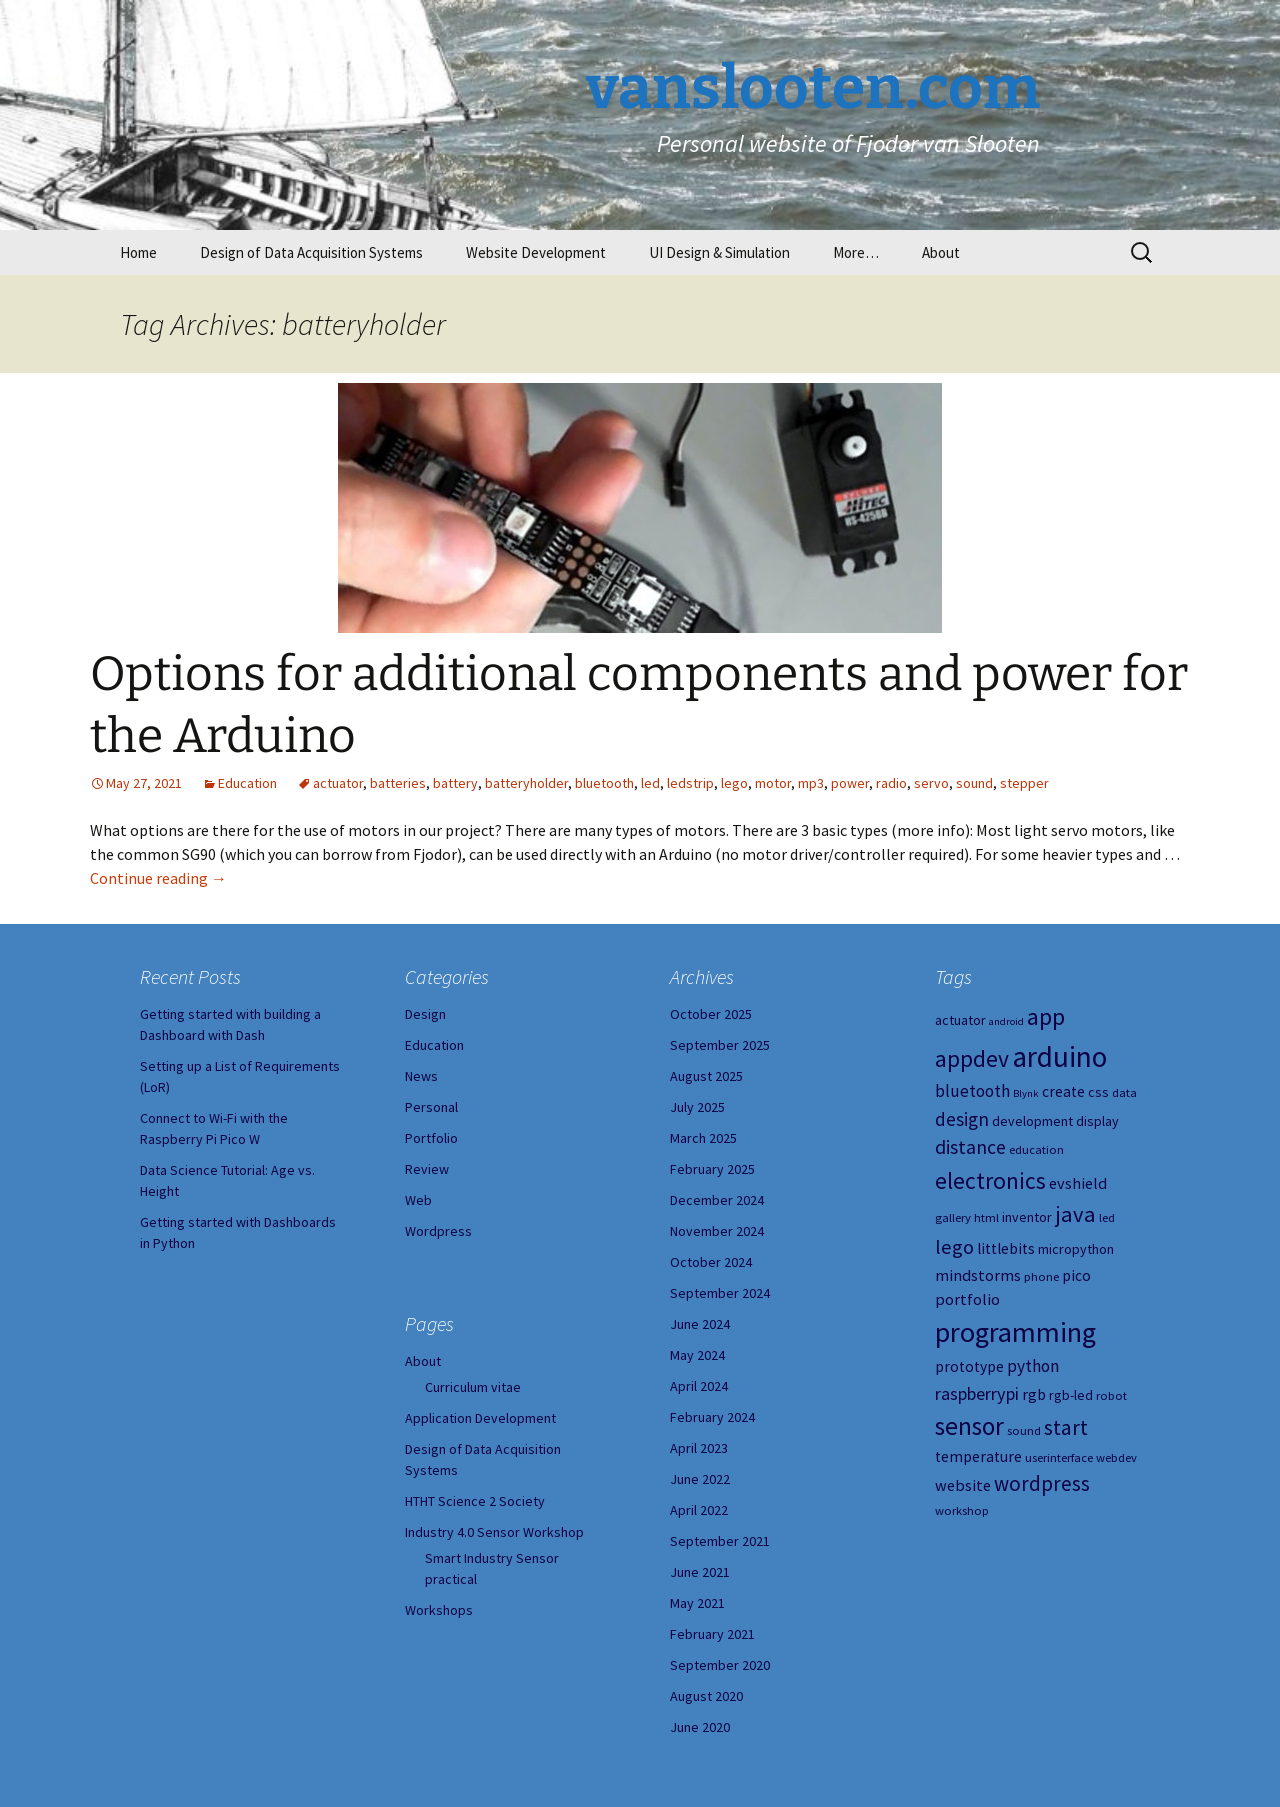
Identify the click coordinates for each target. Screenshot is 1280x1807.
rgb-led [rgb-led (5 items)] (1071, 1395)
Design (425, 1014)
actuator (338, 783)
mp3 (811, 783)
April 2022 (699, 1510)
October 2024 (711, 1262)
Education (247, 783)
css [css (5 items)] (1098, 1092)
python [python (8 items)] (1033, 1366)
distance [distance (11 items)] (970, 1147)
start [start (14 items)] (1066, 1427)
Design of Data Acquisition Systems (311, 252)
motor (773, 783)
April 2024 (699, 1386)
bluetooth (604, 783)
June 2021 (700, 1572)
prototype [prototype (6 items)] (969, 1366)
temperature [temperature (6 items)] (978, 1456)
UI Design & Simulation (719, 252)
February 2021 (712, 1634)
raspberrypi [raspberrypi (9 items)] (977, 1393)
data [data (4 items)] (1124, 1092)
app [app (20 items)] (1046, 1016)
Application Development (480, 1418)
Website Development (536, 252)
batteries (398, 783)
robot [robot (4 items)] (1111, 1395)
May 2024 (697, 1355)
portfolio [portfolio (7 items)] (967, 1299)
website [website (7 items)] (963, 1485)
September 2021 (720, 1541)
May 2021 (697, 1603)
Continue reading (158, 878)
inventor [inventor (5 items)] (1027, 1217)
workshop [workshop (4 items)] (962, 1510)
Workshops (439, 1610)
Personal (431, 1107)
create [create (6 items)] (1063, 1091)
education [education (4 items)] (1036, 1149)
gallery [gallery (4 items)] (953, 1217)
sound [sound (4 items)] (1024, 1430)
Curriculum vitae (473, 1387)
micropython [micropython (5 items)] (1076, 1249)
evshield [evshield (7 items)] (1078, 1183)
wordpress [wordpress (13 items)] (1042, 1483)
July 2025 (697, 1107)
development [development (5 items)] (1032, 1121)
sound (974, 783)
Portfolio (431, 1138)
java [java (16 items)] (1075, 1214)
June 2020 (700, 1727)
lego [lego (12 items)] (954, 1247)
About (941, 252)
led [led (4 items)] (1107, 1217)
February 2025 (712, 1169)
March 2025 (703, 1138)
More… (856, 252)
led (650, 783)
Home (138, 252)
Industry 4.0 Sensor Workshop (494, 1532)
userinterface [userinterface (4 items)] (1059, 1457)
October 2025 (711, 1014)
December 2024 (717, 1200)
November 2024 (717, 1231)
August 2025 (706, 1076)
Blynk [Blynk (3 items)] (1026, 1093)
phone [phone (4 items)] (1041, 1276)
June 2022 (700, 1479)
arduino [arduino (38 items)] (1059, 1056)
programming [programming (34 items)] (1015, 1332)
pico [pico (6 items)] (1076, 1275)
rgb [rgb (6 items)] (1034, 1394)
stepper (1024, 783)
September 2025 (720, 1045)
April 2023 (699, 1448)
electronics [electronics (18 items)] (990, 1180)
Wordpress (438, 1231)
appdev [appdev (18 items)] (972, 1058)
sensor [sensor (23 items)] (969, 1426)
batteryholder (526, 783)
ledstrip (690, 783)
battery (455, 783)
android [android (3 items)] (1006, 1021)
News (421, 1076)
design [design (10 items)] (962, 1119)
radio (891, 783)
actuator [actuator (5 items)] (960, 1020)
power (850, 783)
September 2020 (720, 1665)
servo (931, 783)
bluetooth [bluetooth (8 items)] (972, 1091)
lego (734, 783)
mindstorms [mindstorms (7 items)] (978, 1275)
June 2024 (700, 1324)
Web (418, 1200)
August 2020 (706, 1696)
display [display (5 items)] (1097, 1121)
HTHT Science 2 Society (475, 1501)
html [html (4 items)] (986, 1217)
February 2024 (712, 1417)
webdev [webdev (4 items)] (1116, 1457)
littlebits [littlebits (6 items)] (1006, 1248)
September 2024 (720, 1293)
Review (427, 1169)
